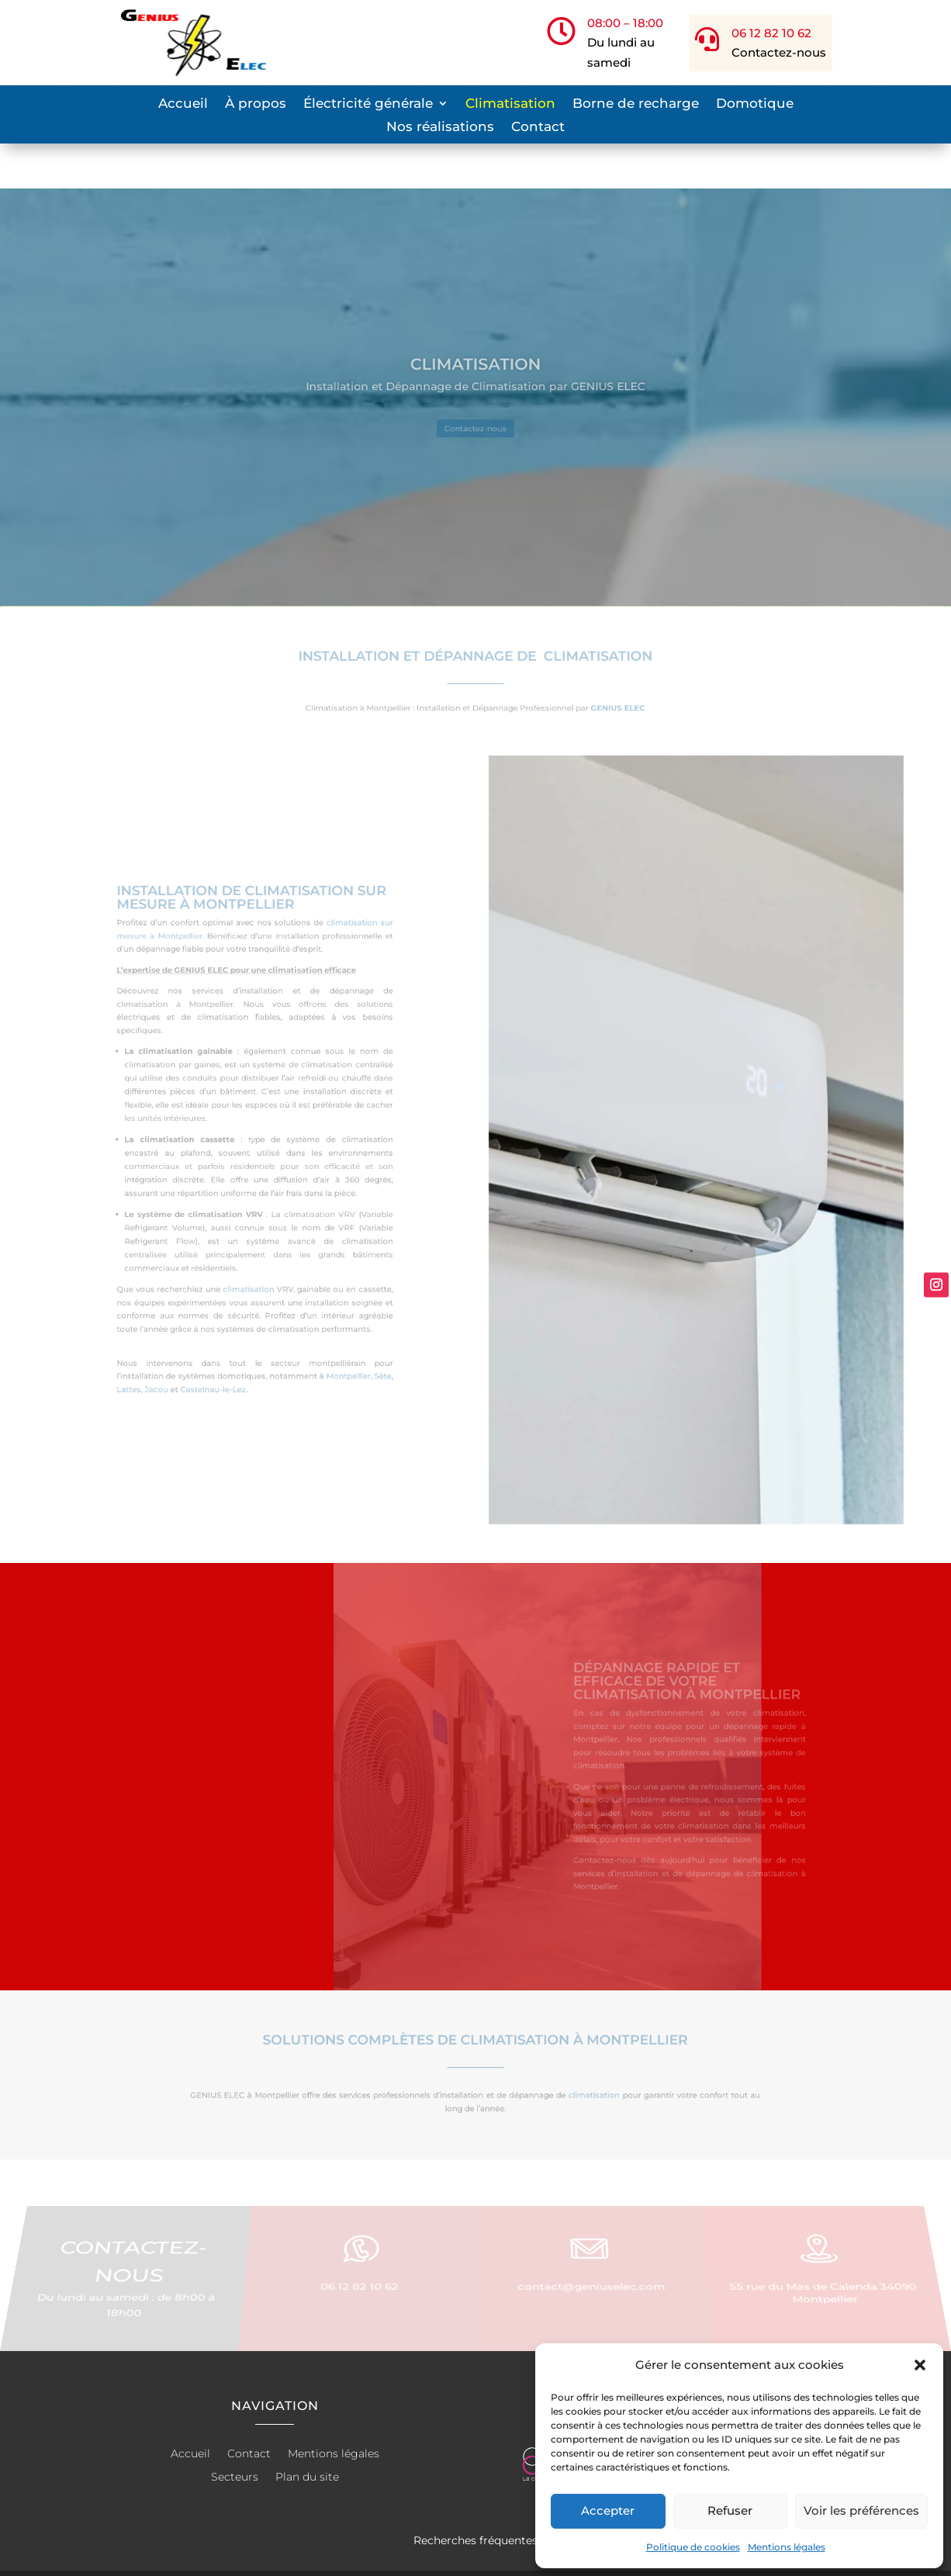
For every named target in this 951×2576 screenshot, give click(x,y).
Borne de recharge (635, 104)
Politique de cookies (693, 2547)
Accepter (608, 2510)
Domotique (755, 104)
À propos (255, 104)
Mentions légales (786, 2547)
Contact (538, 127)
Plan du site (307, 2432)
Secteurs (234, 2432)
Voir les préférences (861, 2510)
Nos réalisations (440, 127)
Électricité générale (368, 104)
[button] (920, 2365)
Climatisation (510, 104)
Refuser (729, 2510)
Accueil (183, 104)
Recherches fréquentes (475, 2495)
